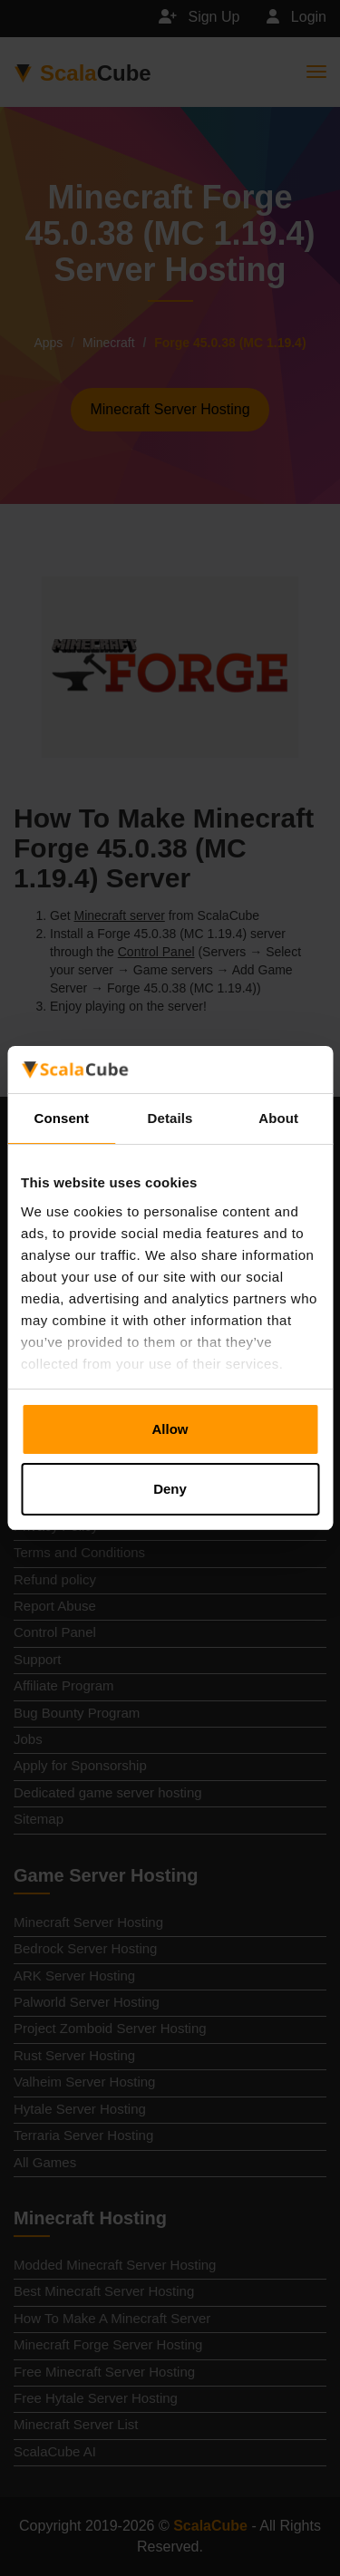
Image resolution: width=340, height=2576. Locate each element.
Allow (170, 1429)
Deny (170, 1488)
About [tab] (278, 1118)
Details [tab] (170, 1118)
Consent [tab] (61, 1118)
